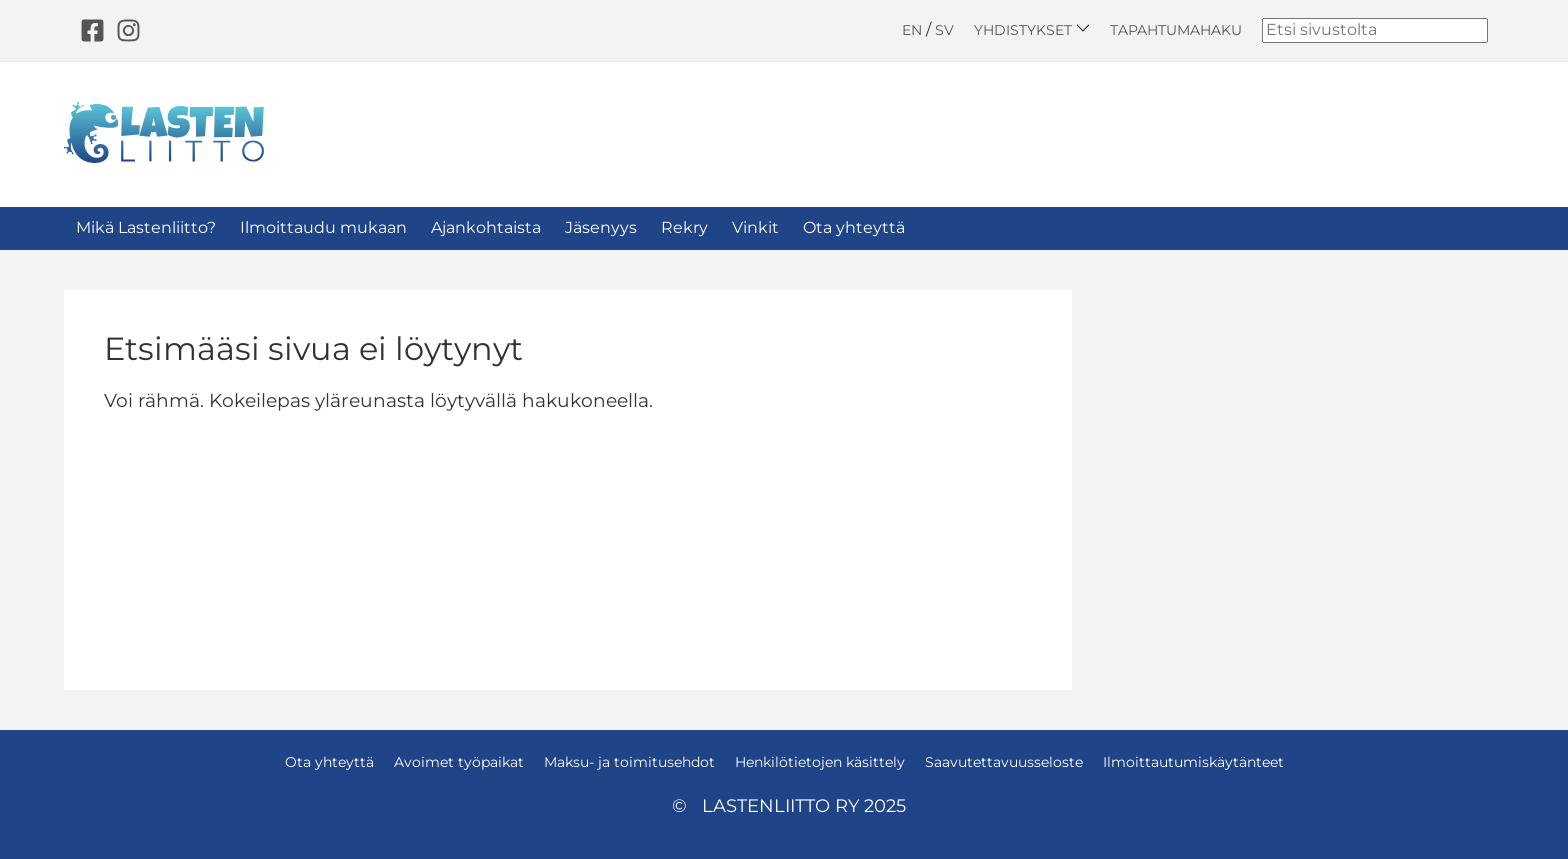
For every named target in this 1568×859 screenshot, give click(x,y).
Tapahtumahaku (1176, 30)
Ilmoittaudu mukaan (323, 227)
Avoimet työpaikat (459, 762)
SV (944, 30)
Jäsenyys (601, 227)
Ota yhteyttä (854, 227)
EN (912, 30)
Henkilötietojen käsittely (820, 762)
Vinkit (755, 227)
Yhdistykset (1032, 29)
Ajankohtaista (486, 227)
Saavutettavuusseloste (1004, 762)
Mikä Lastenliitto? (146, 227)
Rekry (684, 227)
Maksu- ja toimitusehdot (629, 762)
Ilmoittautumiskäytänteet (1193, 762)
